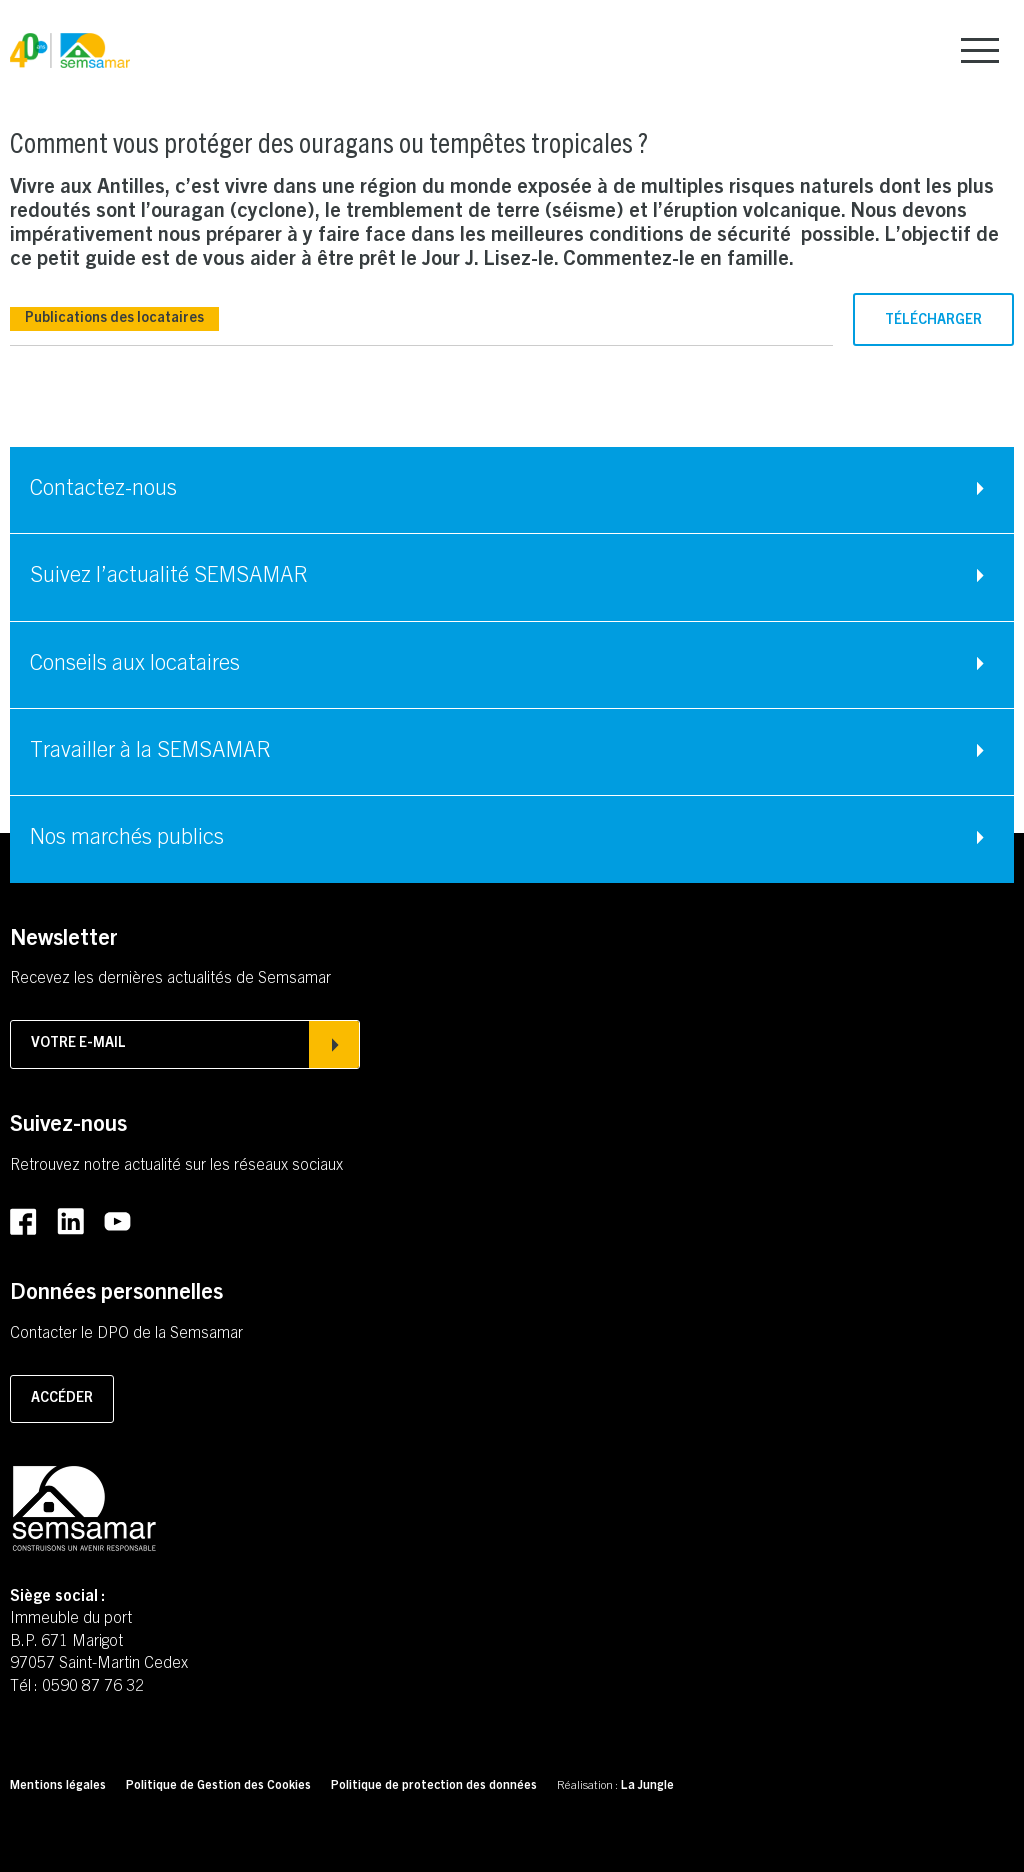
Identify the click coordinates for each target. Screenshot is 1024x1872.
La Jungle (647, 1786)
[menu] (980, 50)
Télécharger (933, 321)
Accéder (62, 1399)
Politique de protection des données (434, 1786)
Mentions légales (58, 1786)
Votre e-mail (185, 1044)
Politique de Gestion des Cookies (218, 1786)
